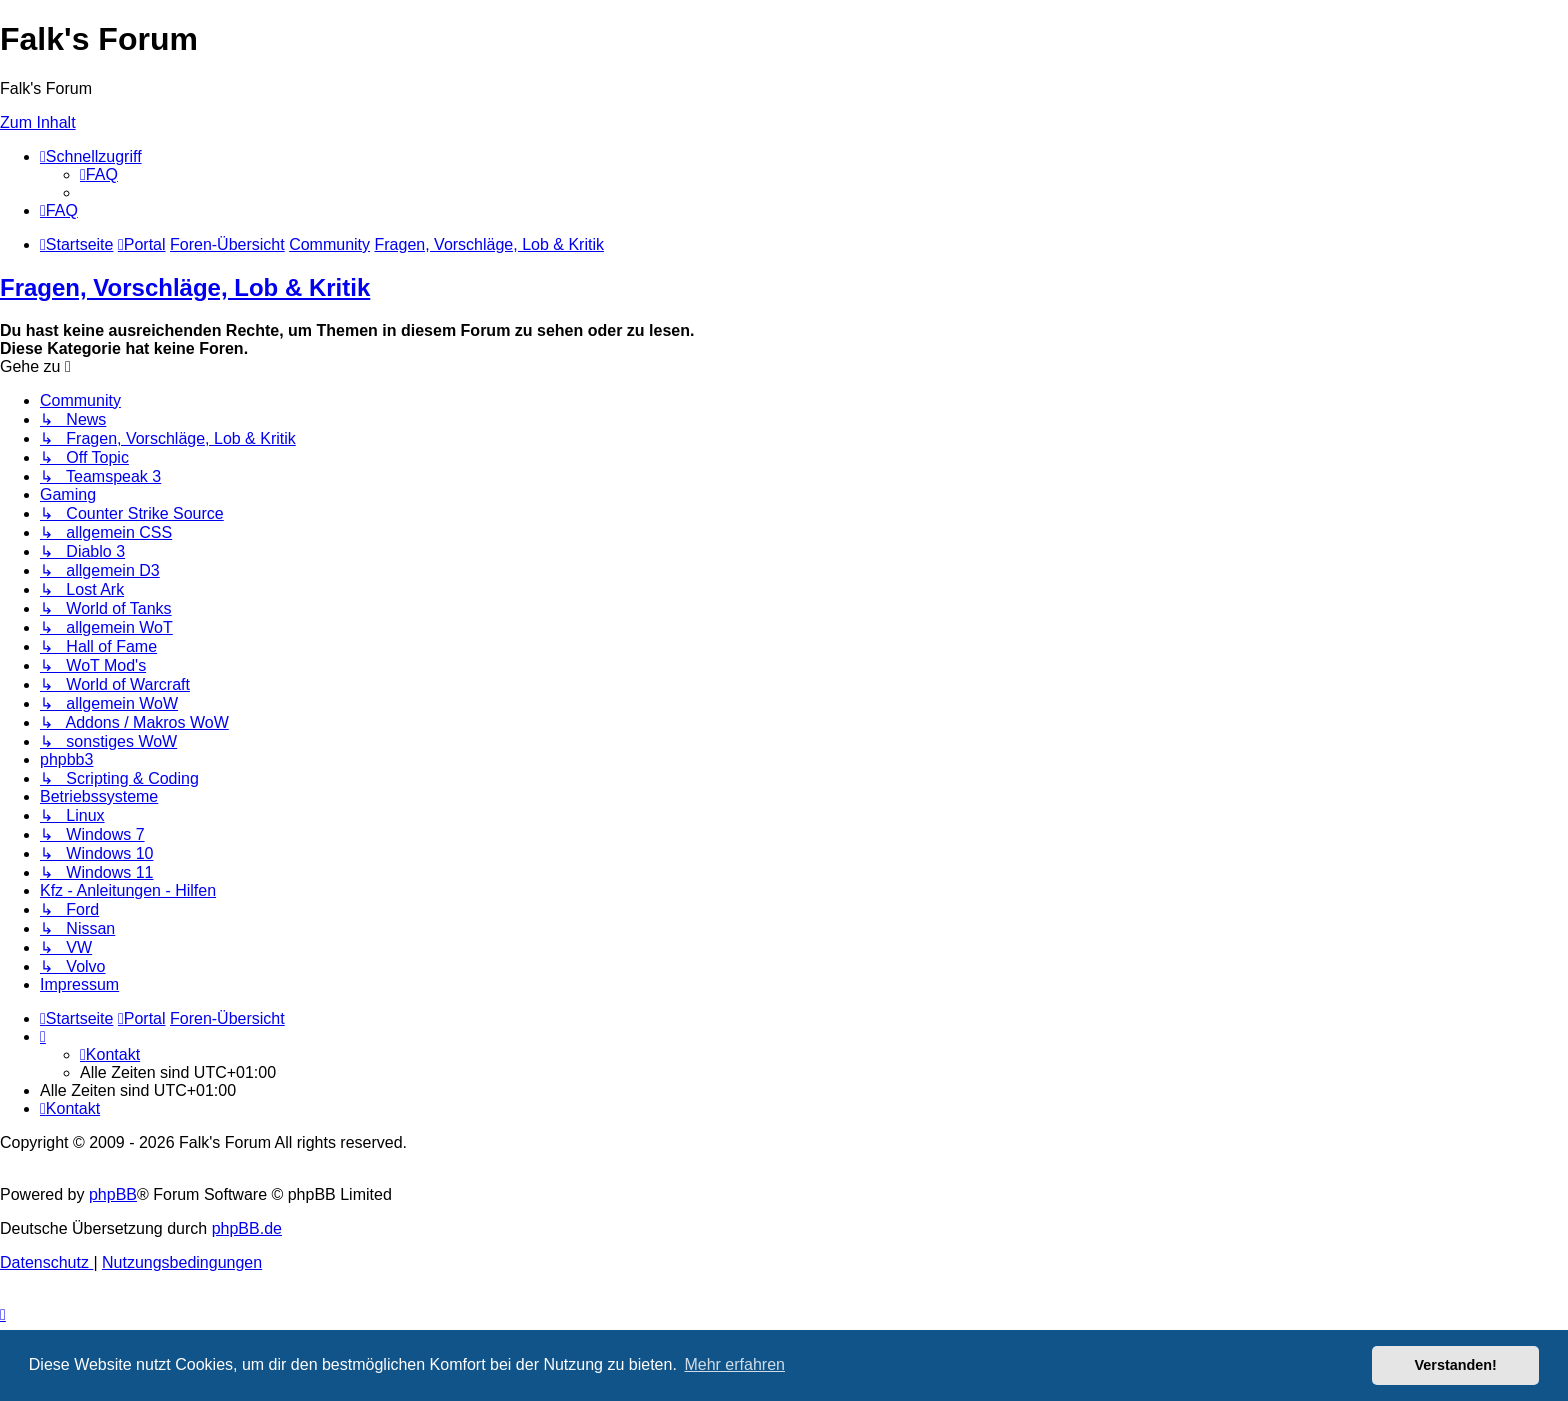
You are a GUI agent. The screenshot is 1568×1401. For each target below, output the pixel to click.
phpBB (113, 1194)
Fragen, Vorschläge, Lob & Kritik (185, 287)
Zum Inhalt (38, 122)
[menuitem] (99, 174)
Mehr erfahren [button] (734, 1364)
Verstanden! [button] (1456, 1365)
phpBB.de (247, 1228)
